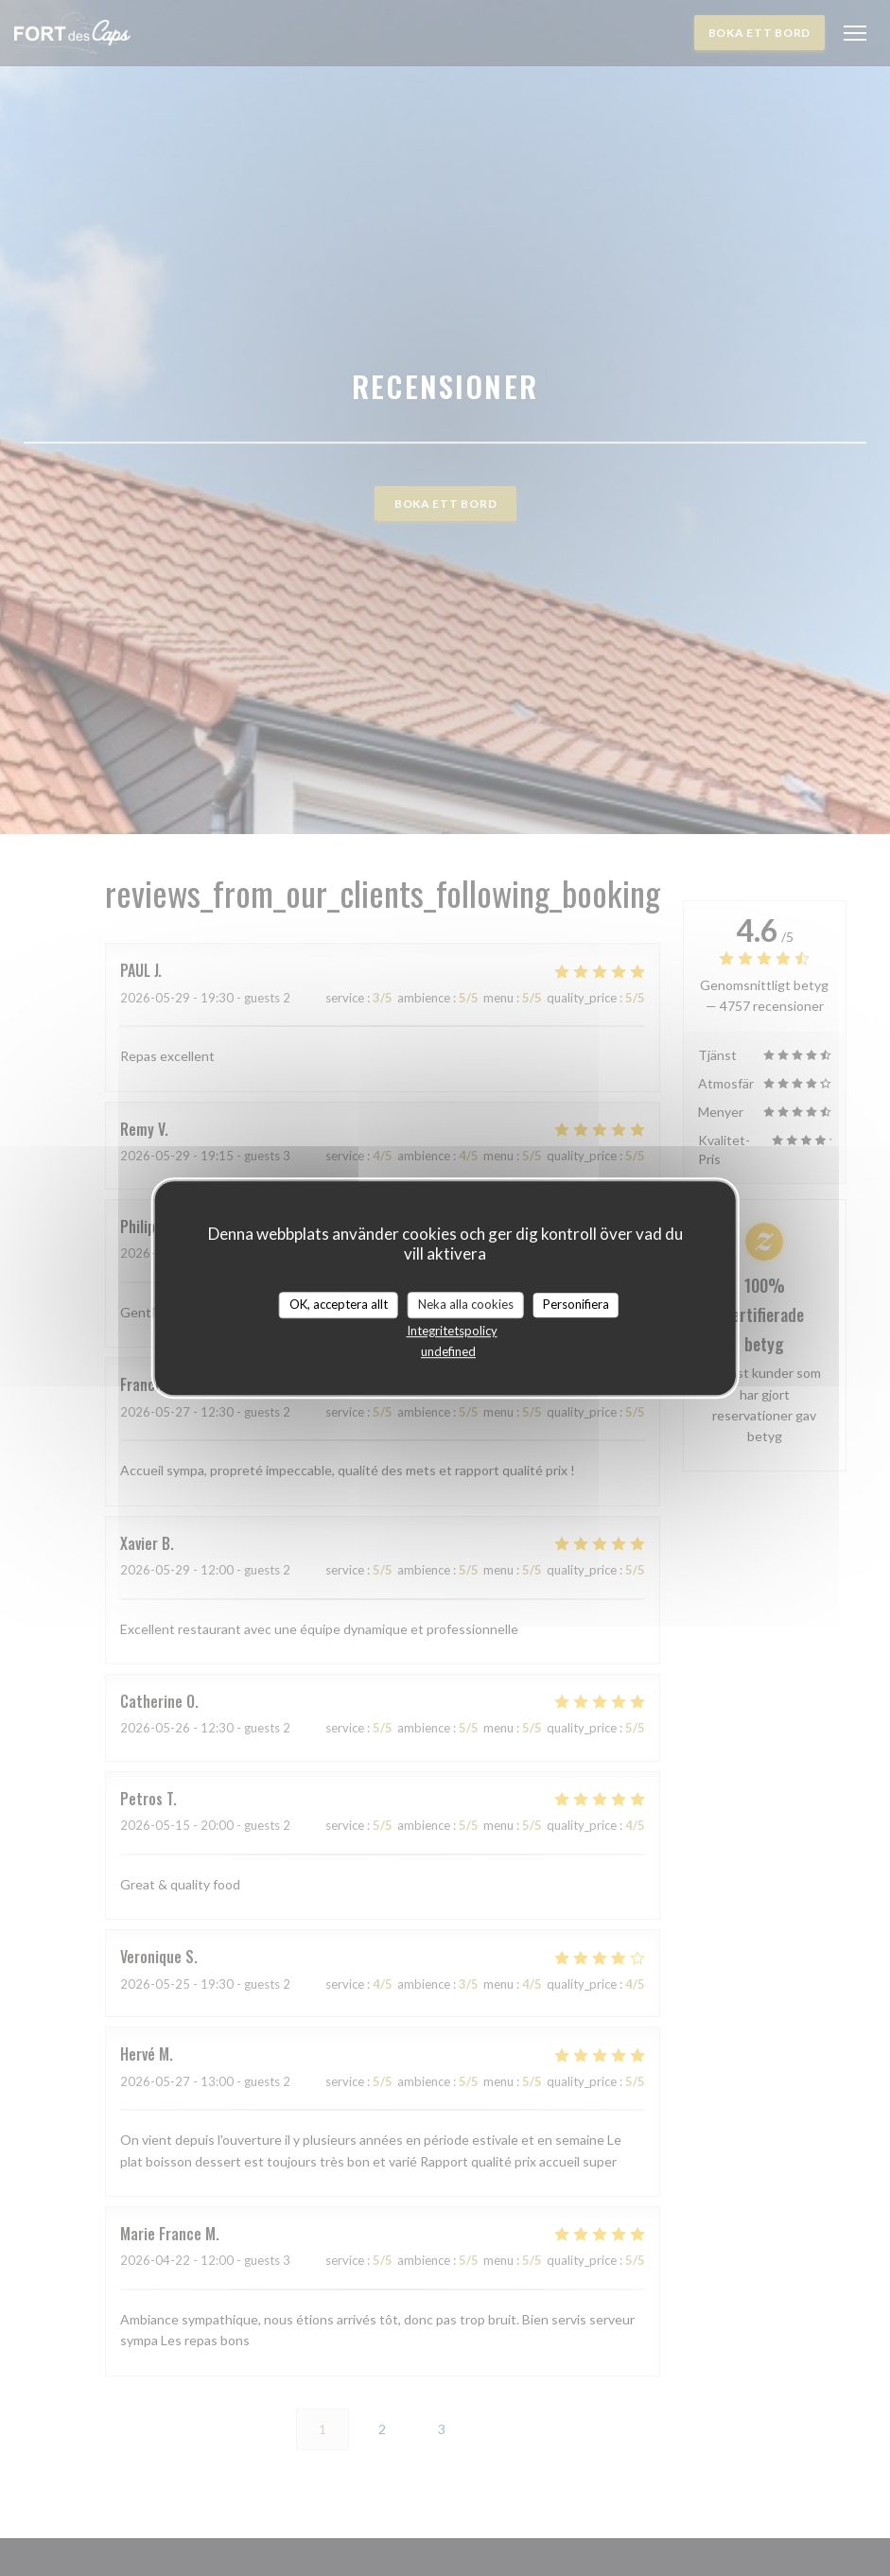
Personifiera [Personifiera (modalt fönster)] (576, 1304)
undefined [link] (448, 1351)
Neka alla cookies (466, 1304)
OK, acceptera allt (338, 1304)
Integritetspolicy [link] (452, 1330)
